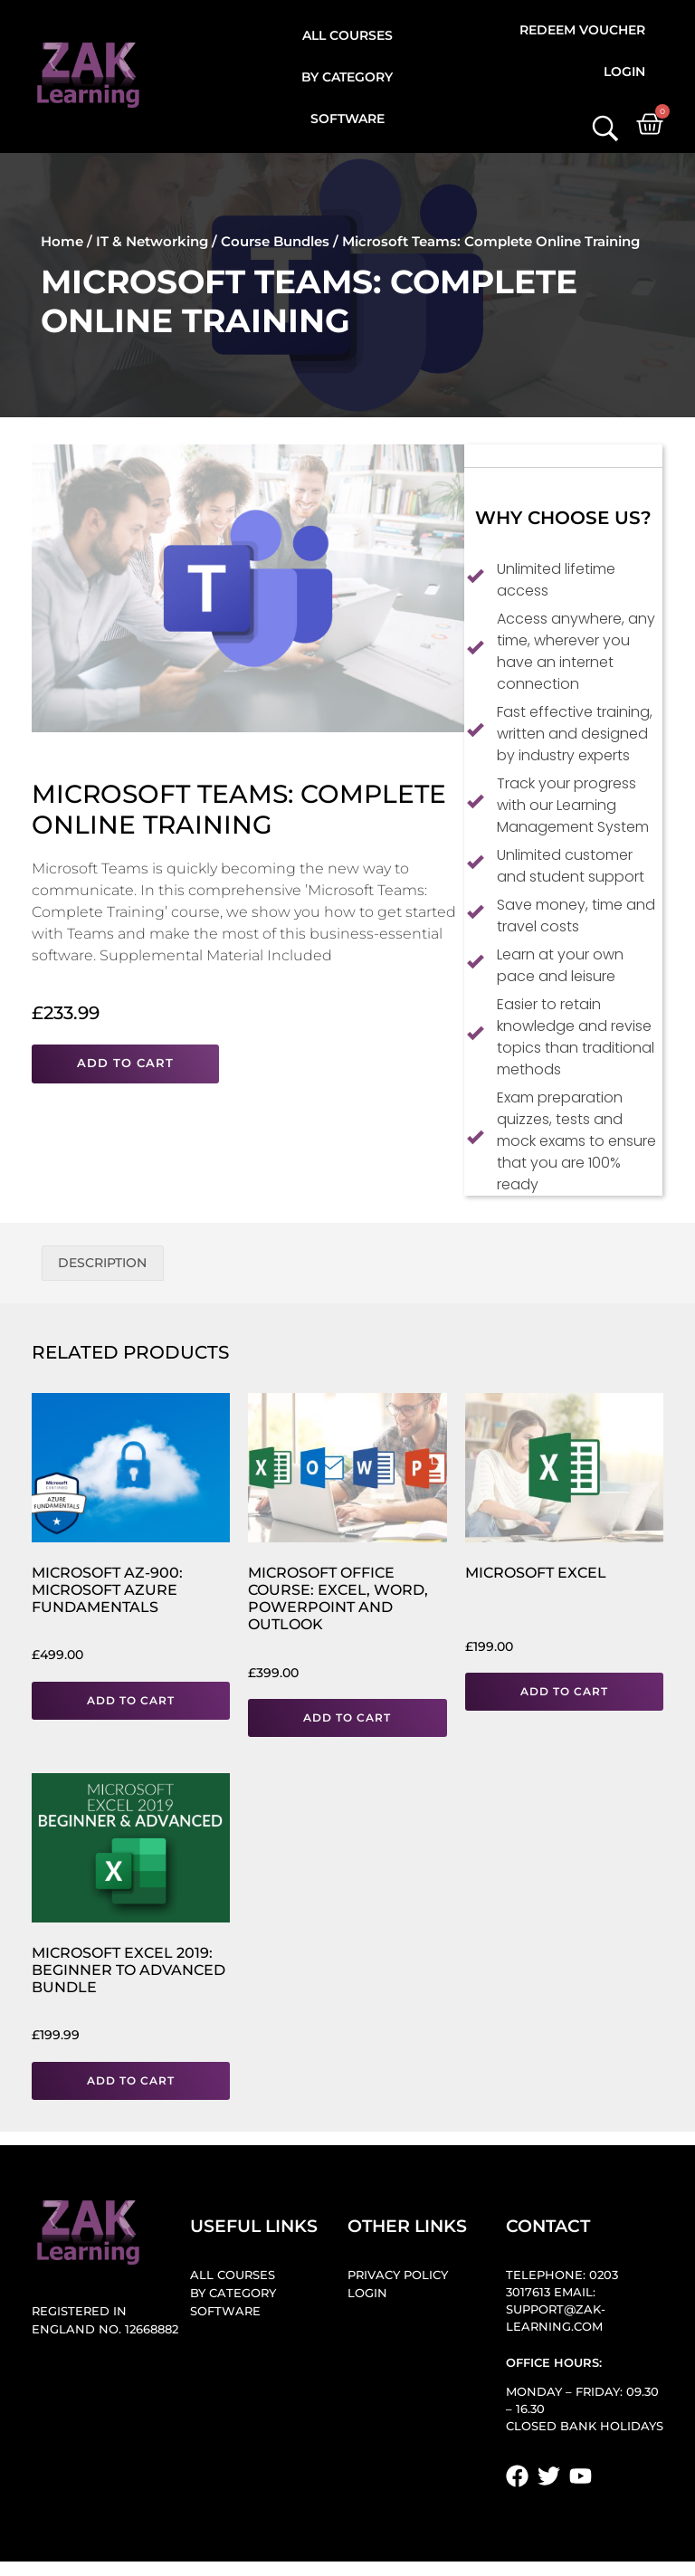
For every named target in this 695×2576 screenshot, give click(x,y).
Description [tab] (102, 1263)
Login (624, 71)
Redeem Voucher (582, 30)
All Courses (347, 35)
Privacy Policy (398, 2276)
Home (62, 241)
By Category (347, 77)
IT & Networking (152, 241)
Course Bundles (275, 241)
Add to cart (125, 1063)
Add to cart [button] (130, 1700)
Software (347, 118)
